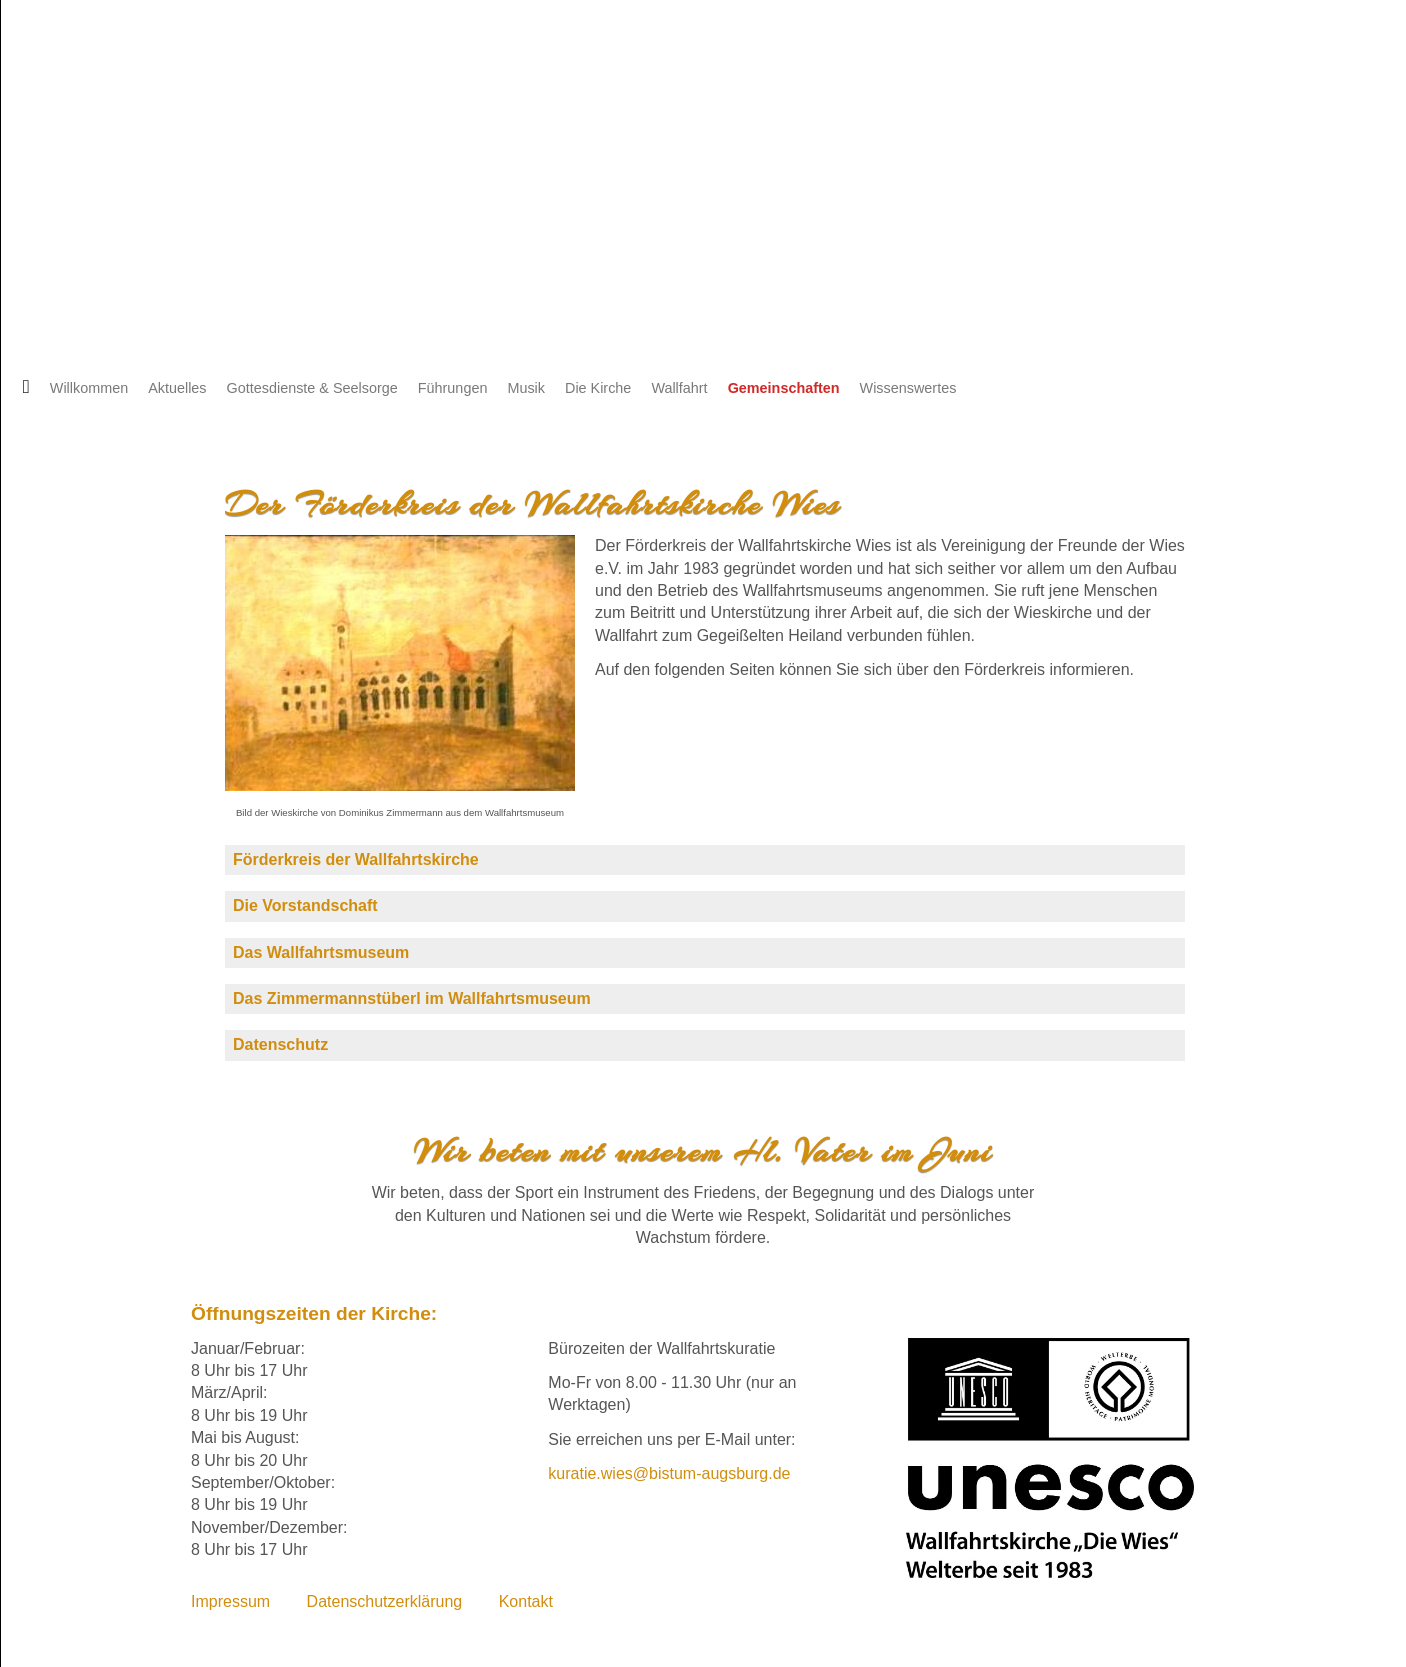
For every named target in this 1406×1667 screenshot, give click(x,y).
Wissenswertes (908, 388)
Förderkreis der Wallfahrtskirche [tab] (356, 859)
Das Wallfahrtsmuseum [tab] (321, 952)
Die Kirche (598, 388)
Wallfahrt (679, 388)
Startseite (20, 388)
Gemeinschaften (784, 388)
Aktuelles (177, 388)
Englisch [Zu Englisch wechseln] (94, 96)
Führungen (453, 388)
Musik (526, 388)
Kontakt (526, 1601)
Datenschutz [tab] (280, 1044)
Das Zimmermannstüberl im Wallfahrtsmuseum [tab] (412, 998)
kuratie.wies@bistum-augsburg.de (669, 1473)
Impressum (230, 1601)
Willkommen (89, 388)
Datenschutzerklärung (385, 1601)
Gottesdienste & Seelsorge (312, 388)
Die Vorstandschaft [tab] (305, 905)
